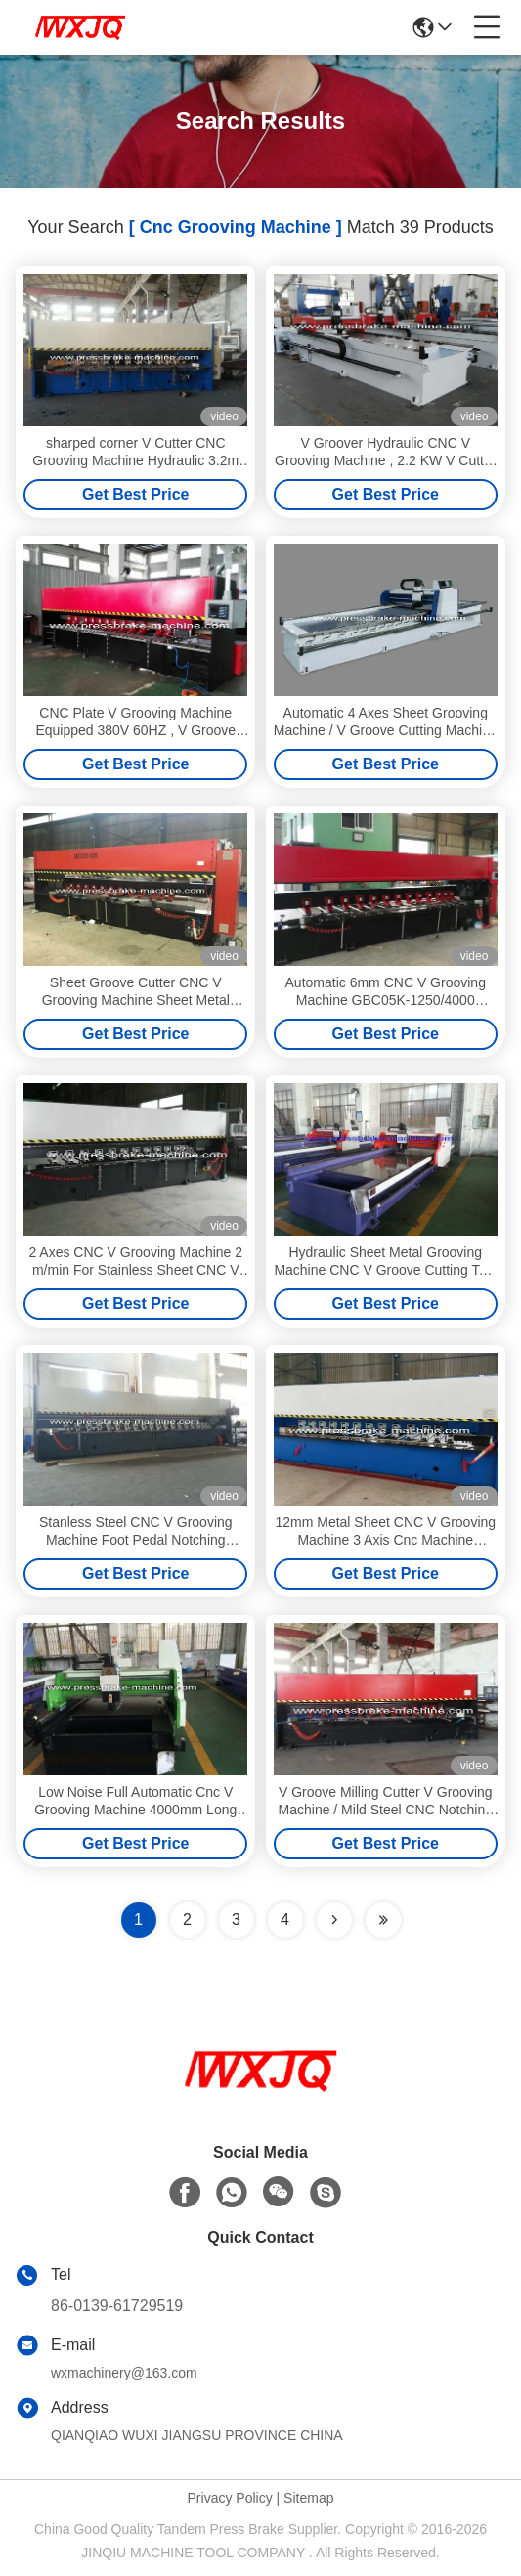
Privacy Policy (230, 2498)
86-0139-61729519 (117, 2305)
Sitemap (308, 2498)
